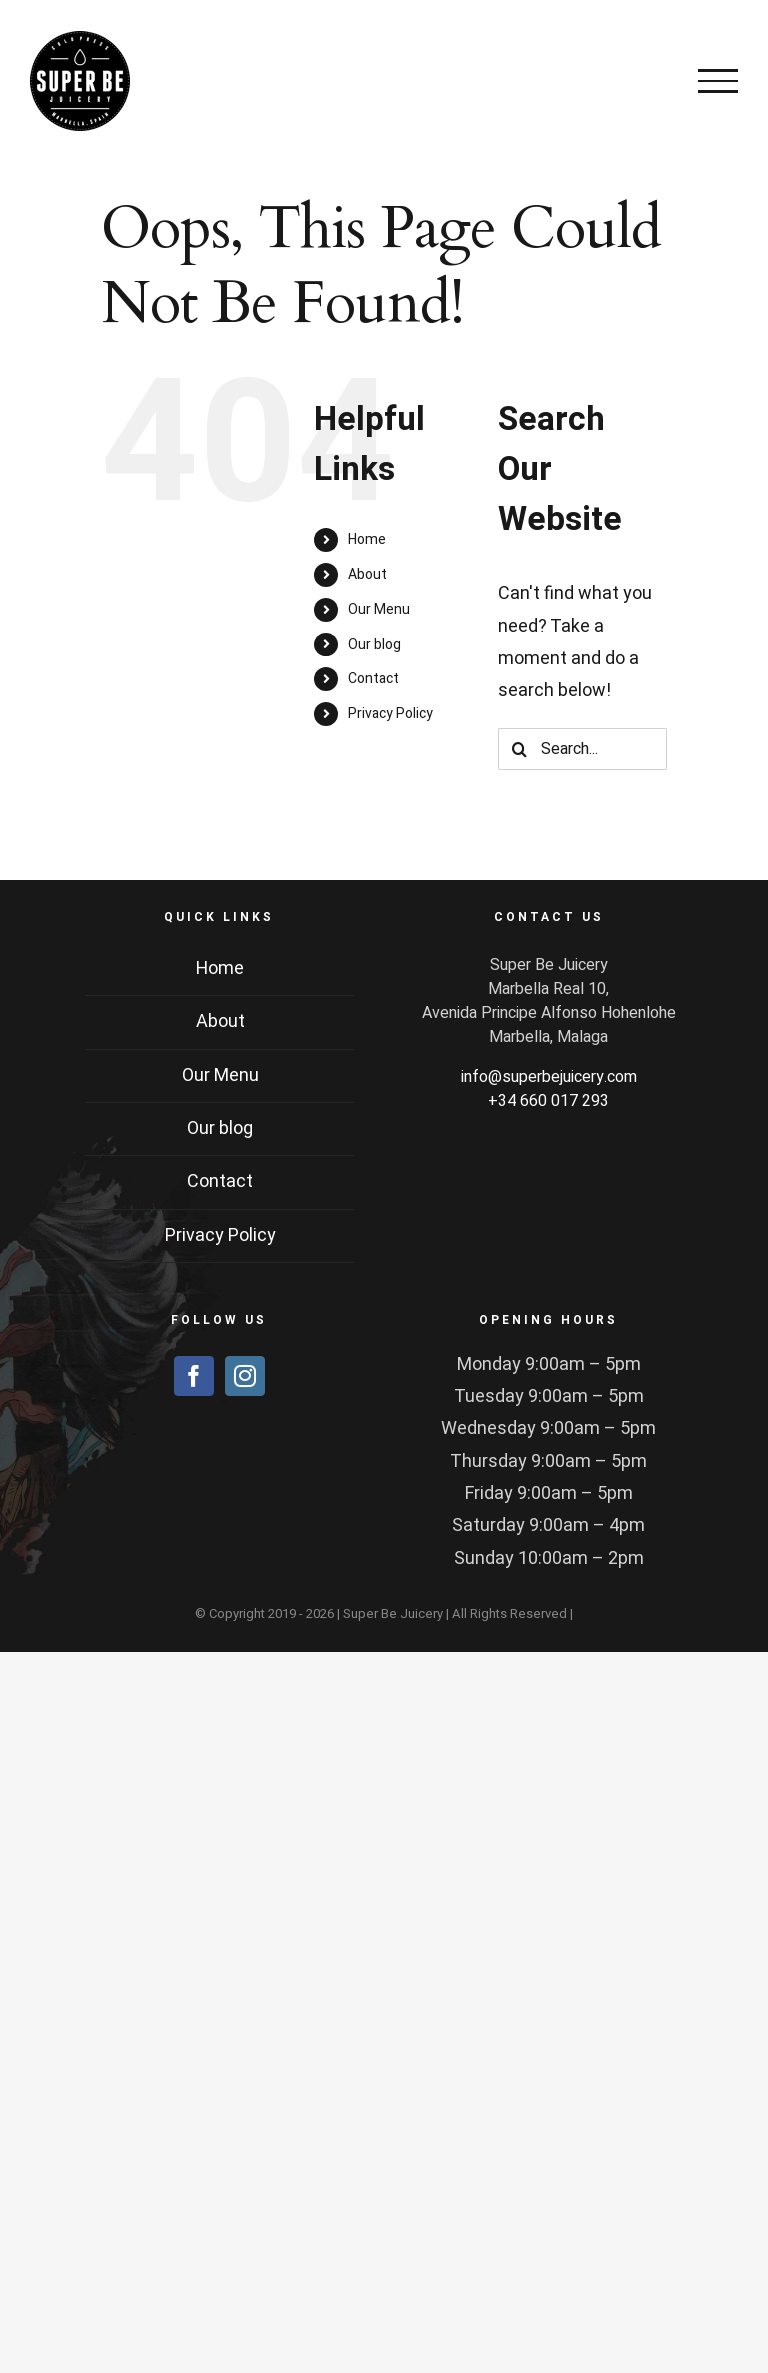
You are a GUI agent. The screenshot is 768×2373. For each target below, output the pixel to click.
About (367, 574)
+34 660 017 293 (548, 1101)
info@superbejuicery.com (549, 1077)
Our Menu (379, 609)
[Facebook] (194, 1376)
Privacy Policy (390, 713)
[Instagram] (245, 1376)
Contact (373, 678)
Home (367, 539)
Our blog (374, 644)
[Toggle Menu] (718, 81)
